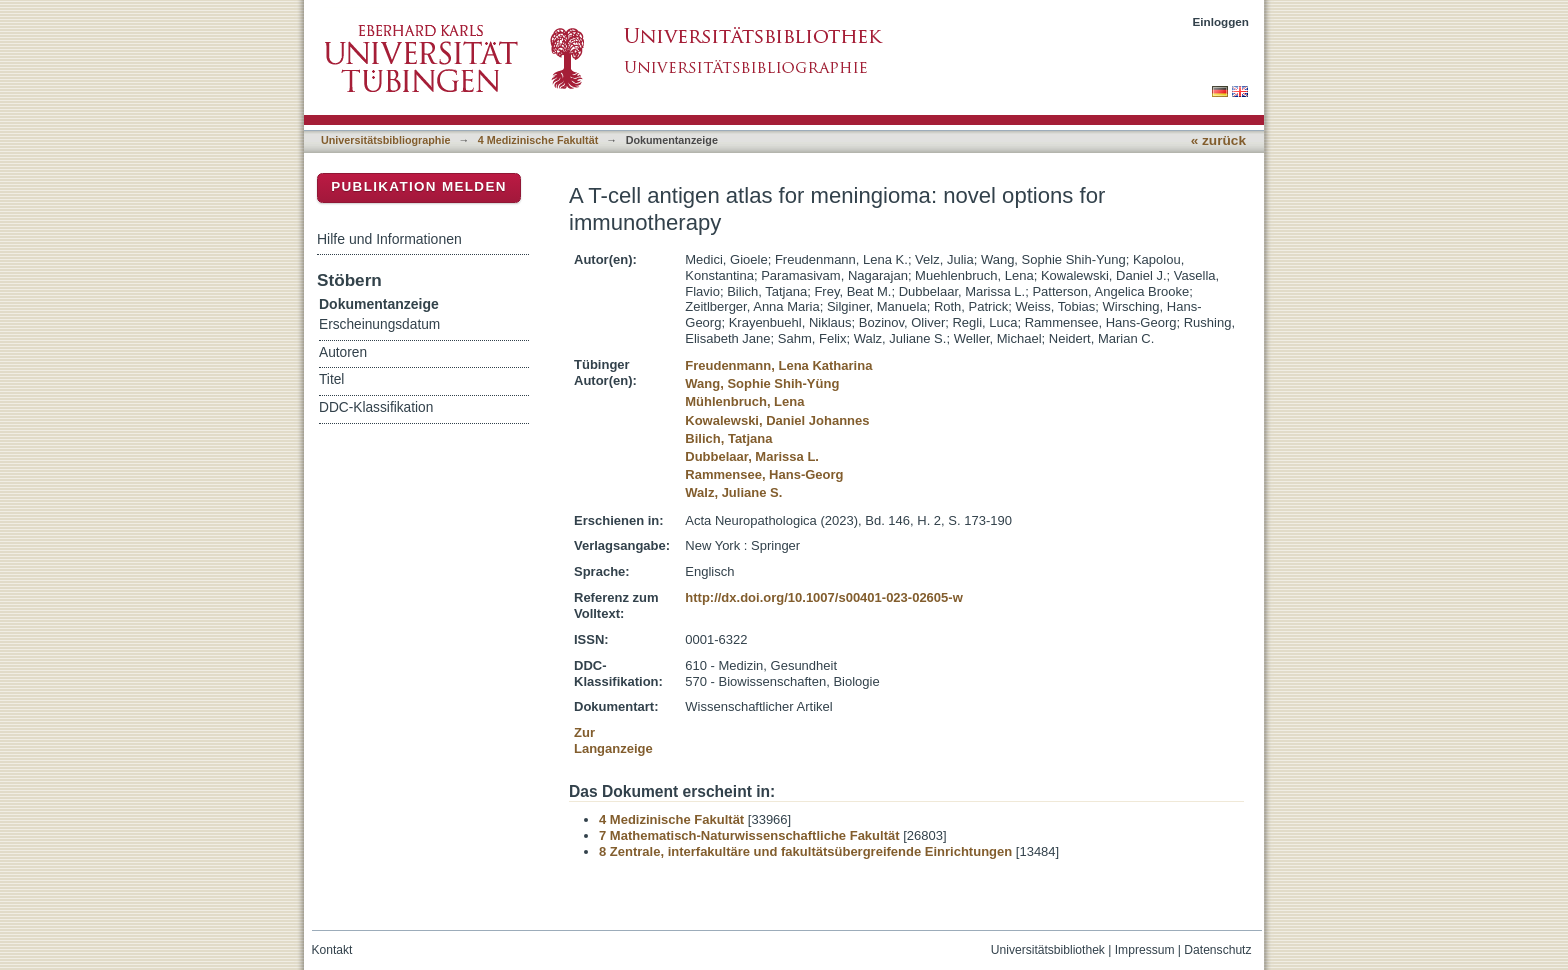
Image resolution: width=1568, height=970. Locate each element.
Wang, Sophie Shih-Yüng (762, 383)
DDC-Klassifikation (376, 407)
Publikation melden (419, 186)
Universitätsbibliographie (385, 140)
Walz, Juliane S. (733, 492)
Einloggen (1221, 21)
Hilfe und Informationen (389, 239)
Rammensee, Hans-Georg (764, 474)
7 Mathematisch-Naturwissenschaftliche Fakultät (749, 835)
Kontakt (332, 950)
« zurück (1218, 140)
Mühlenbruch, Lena (744, 401)
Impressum (1145, 950)
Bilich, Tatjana (728, 438)
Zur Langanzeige (613, 740)
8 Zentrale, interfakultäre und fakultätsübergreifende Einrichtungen (805, 851)
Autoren (343, 352)
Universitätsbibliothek (1048, 950)
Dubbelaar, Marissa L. (752, 456)
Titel (331, 379)
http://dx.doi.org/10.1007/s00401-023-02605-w (823, 597)
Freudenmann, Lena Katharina (778, 365)
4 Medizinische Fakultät (538, 140)
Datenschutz (1217, 950)
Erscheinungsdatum (379, 324)
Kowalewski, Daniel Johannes (777, 420)
